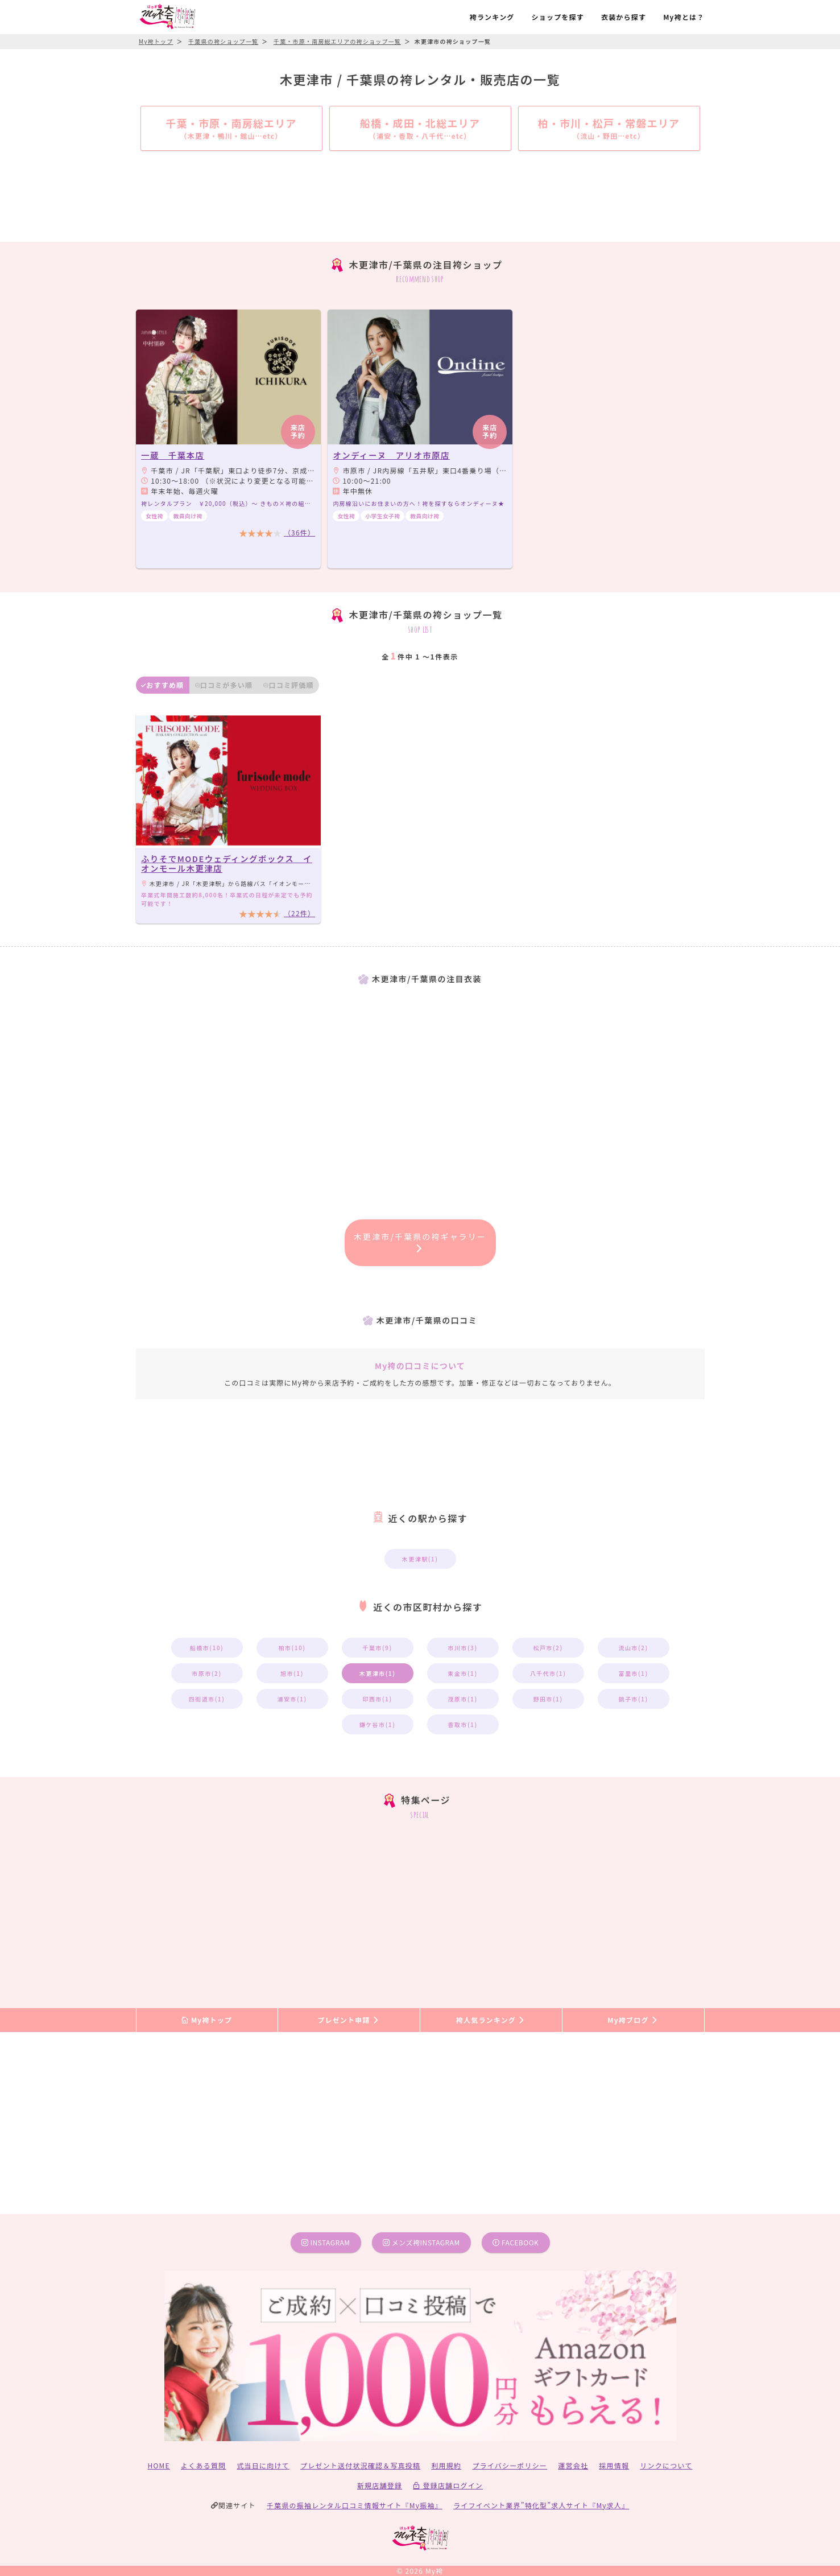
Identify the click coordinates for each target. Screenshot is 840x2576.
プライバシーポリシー (509, 2465)
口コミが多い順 (224, 685)
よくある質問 (203, 2465)
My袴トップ (206, 2020)
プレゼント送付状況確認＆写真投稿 (360, 2465)
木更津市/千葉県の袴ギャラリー (420, 1241)
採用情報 (614, 2465)
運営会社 (573, 2465)
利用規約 (446, 2465)
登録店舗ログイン (448, 2485)
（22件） (299, 913)
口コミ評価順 (288, 685)
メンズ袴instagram (421, 2242)
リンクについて (666, 2465)
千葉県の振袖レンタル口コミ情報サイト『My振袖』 (354, 2505)
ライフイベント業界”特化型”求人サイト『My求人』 (541, 2505)
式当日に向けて (263, 2465)
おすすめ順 (162, 685)
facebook (516, 2242)
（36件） (299, 532)
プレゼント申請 (348, 2020)
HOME (159, 2465)
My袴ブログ (632, 2020)
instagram (325, 2242)
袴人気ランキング (490, 2020)
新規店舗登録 (379, 2485)
